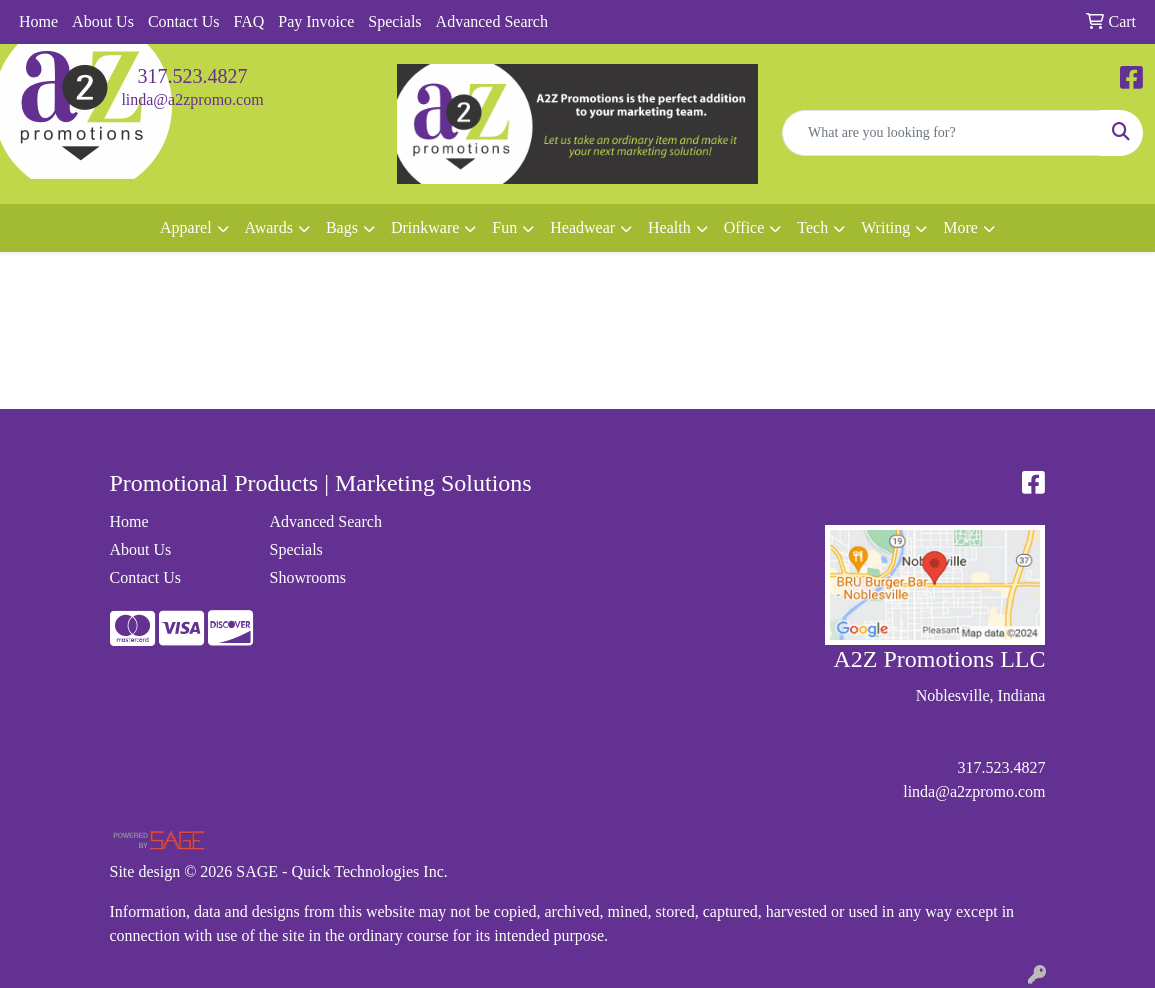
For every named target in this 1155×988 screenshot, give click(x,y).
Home (38, 21)
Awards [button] (269, 227)
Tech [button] (812, 227)
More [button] (960, 227)
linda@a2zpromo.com (192, 99)
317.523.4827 (193, 76)
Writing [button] (885, 227)
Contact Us (184, 21)
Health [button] (669, 227)
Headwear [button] (582, 227)
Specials (394, 21)
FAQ (248, 21)
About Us (103, 21)
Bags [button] (342, 227)
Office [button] (744, 227)
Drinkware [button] (425, 227)
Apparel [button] (186, 227)
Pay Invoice (316, 21)
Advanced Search (492, 21)
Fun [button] (504, 227)
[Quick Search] (941, 133)
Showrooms (307, 577)
